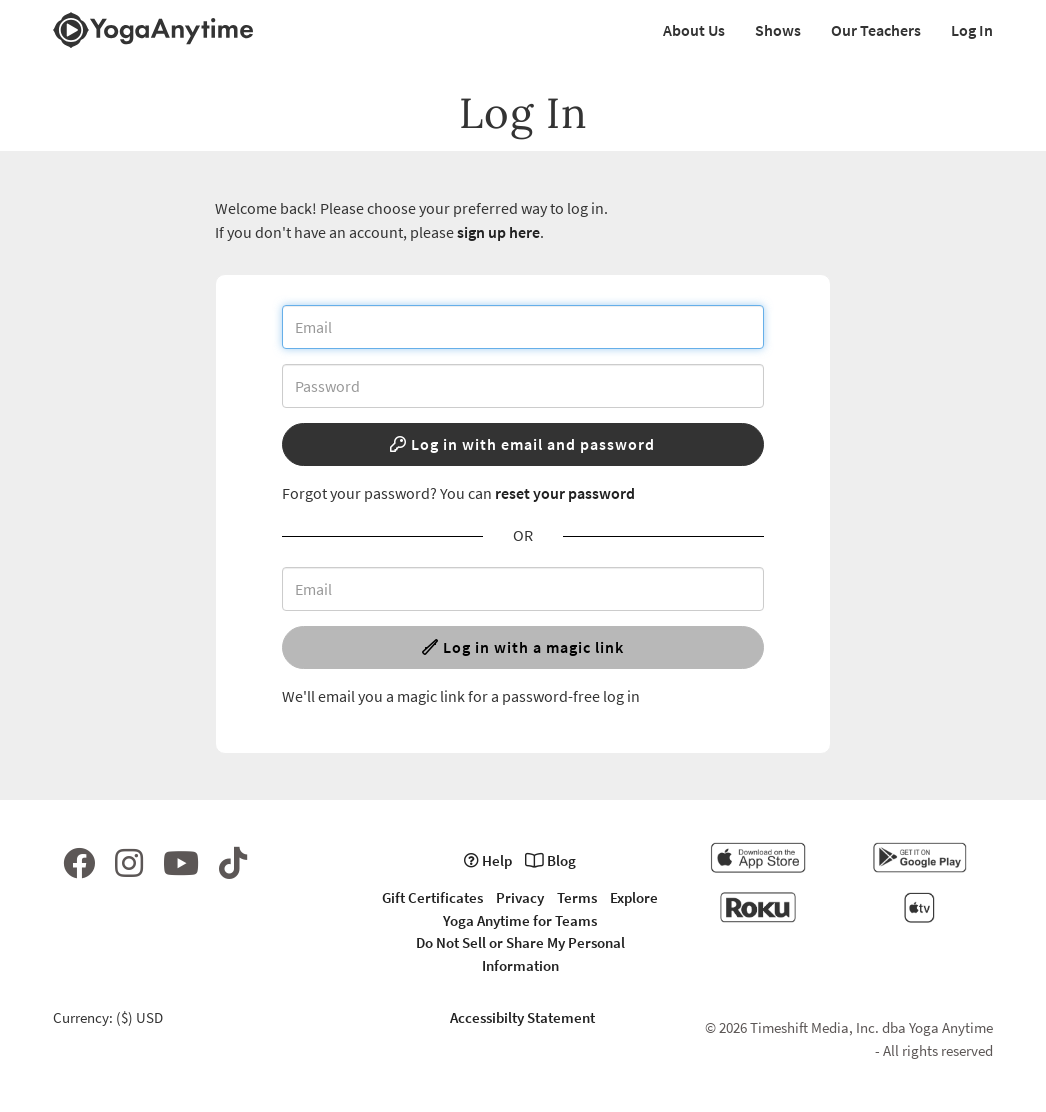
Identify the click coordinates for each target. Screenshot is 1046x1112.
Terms (577, 897)
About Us (694, 30)
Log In (972, 30)
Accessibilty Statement (522, 1017)
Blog (550, 860)
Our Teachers (876, 30)
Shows (778, 30)
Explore (634, 897)
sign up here (498, 232)
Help (488, 860)
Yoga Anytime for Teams (520, 920)
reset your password (565, 493)
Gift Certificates (432, 897)
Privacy (520, 897)
